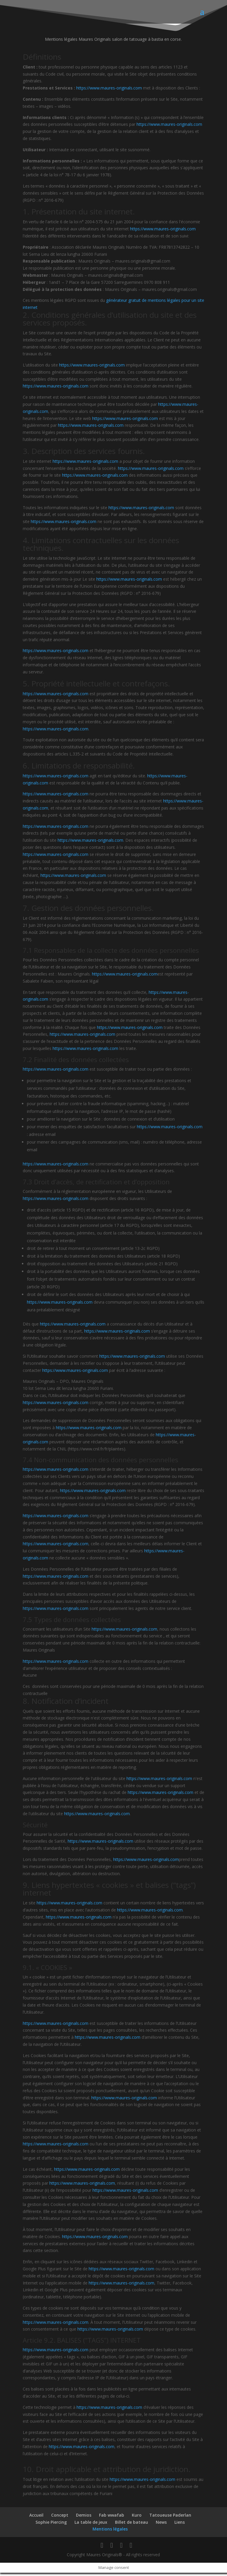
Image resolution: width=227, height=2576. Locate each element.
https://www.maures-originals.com (109, 91)
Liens (179, 2525)
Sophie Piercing (51, 2525)
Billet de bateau (131, 2525)
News (161, 2525)
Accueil (36, 2518)
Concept (59, 2518)
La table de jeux (90, 2525)
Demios (83, 2518)
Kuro (137, 2518)
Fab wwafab (111, 2518)
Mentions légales (110, 2532)
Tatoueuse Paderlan (170, 2518)
